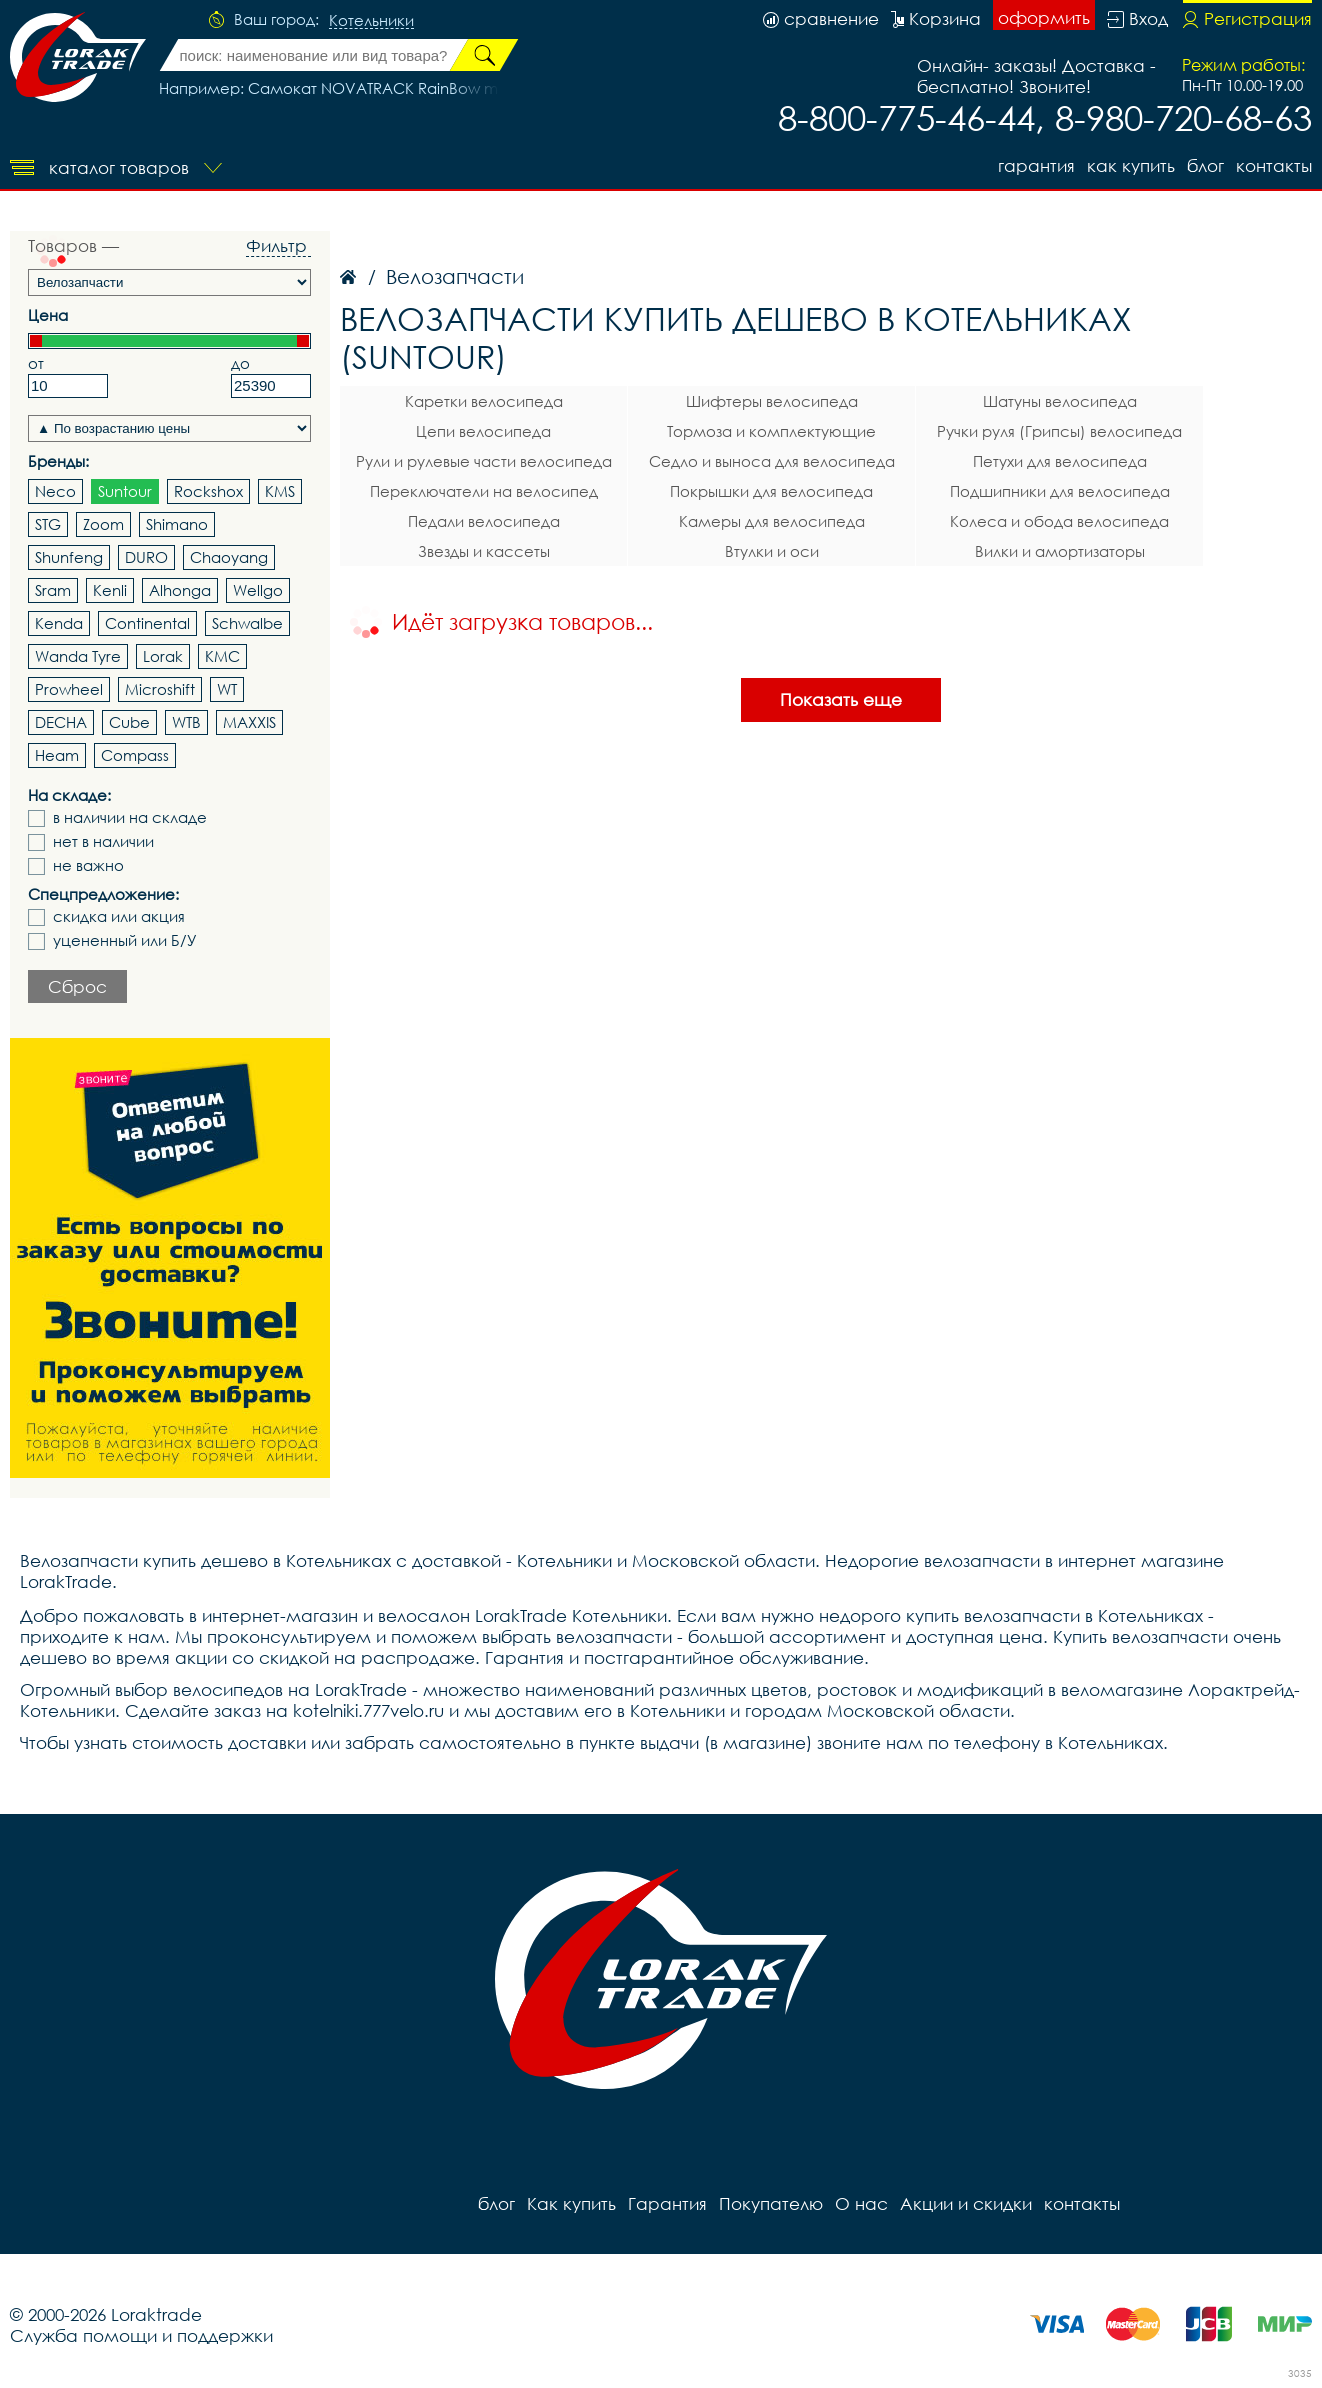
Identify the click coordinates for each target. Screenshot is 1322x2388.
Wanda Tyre (78, 656)
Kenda (59, 623)
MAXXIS (249, 722)
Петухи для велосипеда (1060, 461)
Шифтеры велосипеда (772, 401)
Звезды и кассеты (484, 551)
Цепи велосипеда (483, 431)
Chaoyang (229, 557)
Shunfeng (69, 557)
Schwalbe (247, 623)
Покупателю (771, 2203)
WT (227, 689)
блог (1205, 165)
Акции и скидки (966, 2203)
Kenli (110, 590)
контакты (1274, 165)
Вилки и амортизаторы (1060, 551)
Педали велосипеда (484, 521)
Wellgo (258, 590)
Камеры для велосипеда (772, 521)
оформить (1044, 17)
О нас (861, 2203)
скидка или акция (119, 916)
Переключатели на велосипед (484, 491)
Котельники (371, 21)
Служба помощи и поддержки (141, 2335)
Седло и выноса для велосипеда (772, 461)
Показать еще (841, 699)
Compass (135, 755)
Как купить (1131, 165)
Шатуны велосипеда (1060, 401)
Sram (53, 590)
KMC (222, 656)
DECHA (61, 722)
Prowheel (69, 689)
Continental (147, 623)
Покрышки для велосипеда (771, 491)
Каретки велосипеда (484, 401)
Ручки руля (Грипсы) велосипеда (1059, 431)
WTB (186, 722)
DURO (146, 557)
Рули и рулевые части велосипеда (484, 461)
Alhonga (180, 590)
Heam (57, 755)
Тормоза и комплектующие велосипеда (771, 434)
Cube (129, 722)
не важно (88, 865)
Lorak (163, 656)
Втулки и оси (772, 551)
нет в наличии (103, 841)
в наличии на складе (130, 817)
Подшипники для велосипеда (1060, 491)
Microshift (160, 689)
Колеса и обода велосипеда (1059, 521)
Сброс (77, 986)
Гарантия (1036, 165)
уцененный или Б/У (125, 940)
